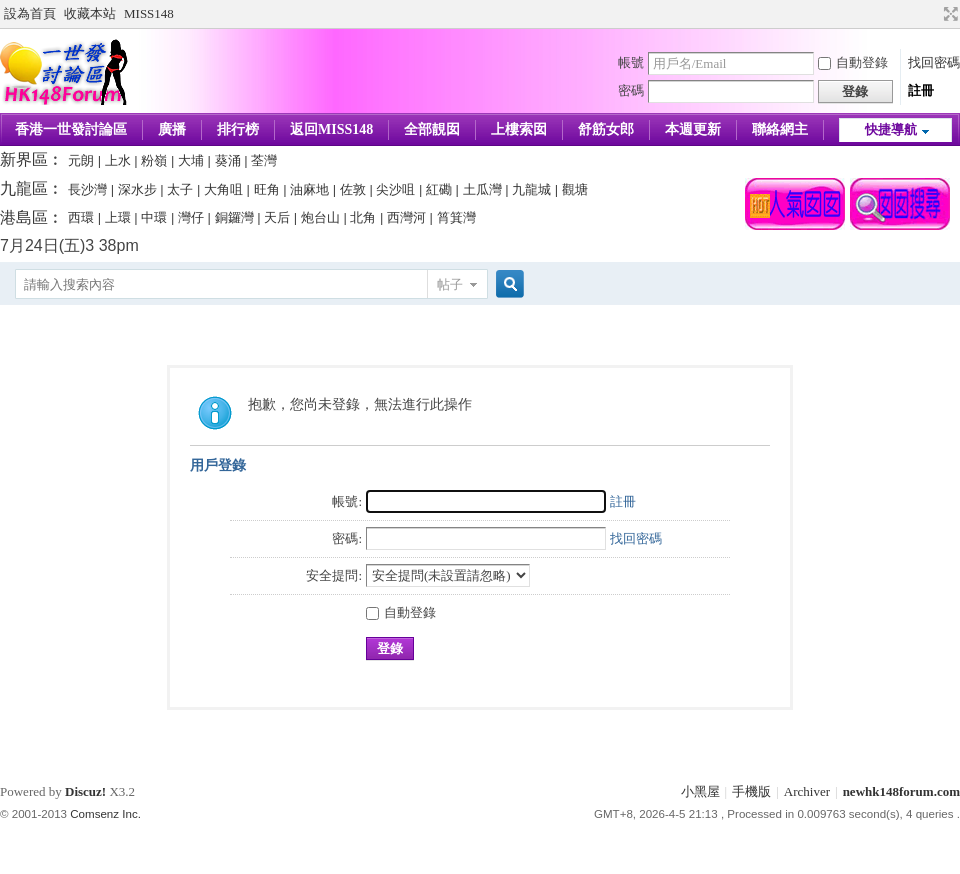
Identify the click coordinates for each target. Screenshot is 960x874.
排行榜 (238, 129)
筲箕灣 (456, 217)
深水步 (137, 189)
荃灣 (264, 160)
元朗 (81, 160)
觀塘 (575, 189)
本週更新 (693, 129)
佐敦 (353, 189)
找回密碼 (934, 62)
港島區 (24, 217)
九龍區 (24, 188)
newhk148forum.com (901, 791)
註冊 (921, 90)
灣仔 (191, 217)
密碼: (347, 538)
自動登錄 (853, 62)
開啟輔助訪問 (932, 14)
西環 (81, 217)
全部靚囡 (432, 129)
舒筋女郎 (606, 129)
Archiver (807, 791)
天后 (277, 217)
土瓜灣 (482, 189)
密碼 (631, 90)
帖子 (450, 284)
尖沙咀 (395, 189)
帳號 (631, 62)
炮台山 (320, 217)
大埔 (191, 160)
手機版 (751, 791)
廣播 (172, 129)
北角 (363, 217)
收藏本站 (90, 13)
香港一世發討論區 (71, 129)
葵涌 (228, 160)
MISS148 (149, 13)
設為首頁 (30, 13)
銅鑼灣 (234, 217)
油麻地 (309, 189)
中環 (154, 217)
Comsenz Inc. (105, 814)
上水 (118, 160)
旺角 (267, 189)
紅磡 (439, 189)
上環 (118, 217)
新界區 (24, 159)
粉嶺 (154, 160)
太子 (180, 189)
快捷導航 (891, 129)
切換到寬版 (948, 14)
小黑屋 (700, 791)
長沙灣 (87, 189)
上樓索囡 (519, 129)
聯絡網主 (780, 129)
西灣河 (406, 217)
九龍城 (531, 189)
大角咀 (223, 189)
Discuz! (85, 791)
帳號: (347, 501)
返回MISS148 (331, 129)
